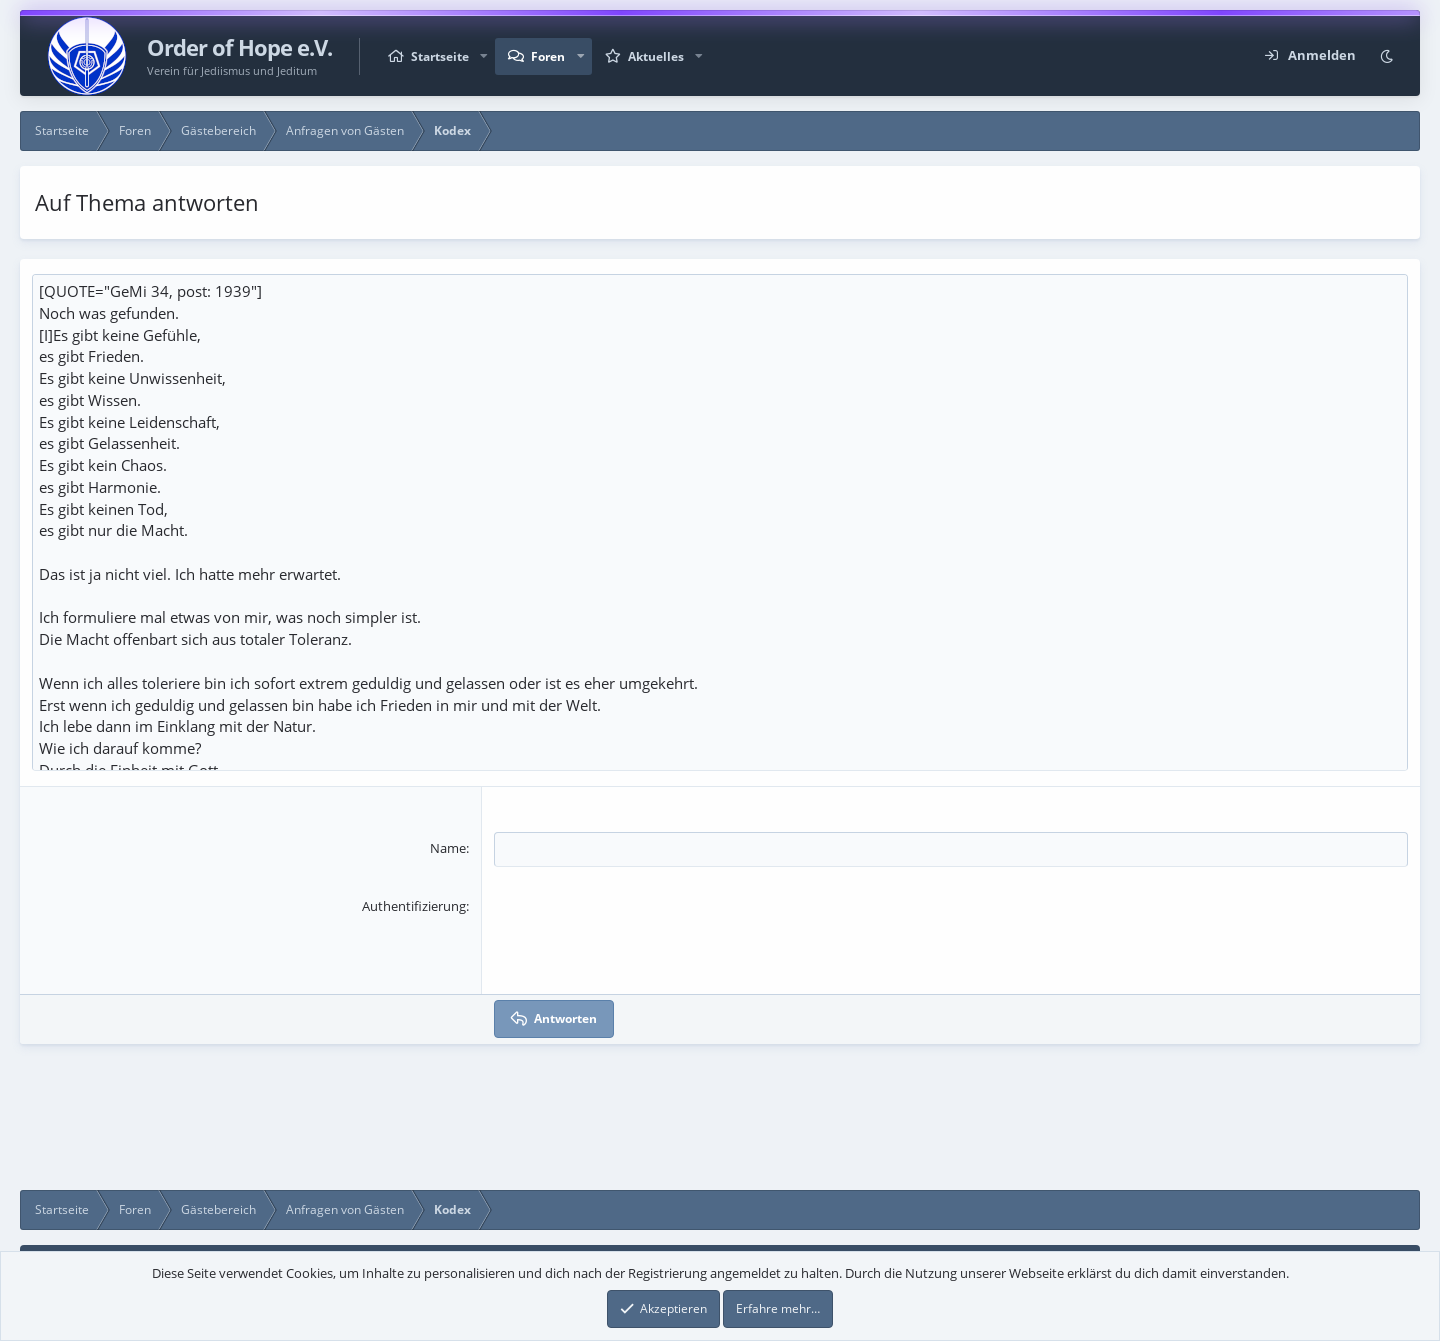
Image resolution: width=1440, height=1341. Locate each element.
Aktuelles (656, 56)
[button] (484, 56)
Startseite (440, 56)
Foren (548, 56)
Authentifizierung (414, 949)
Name (448, 892)
